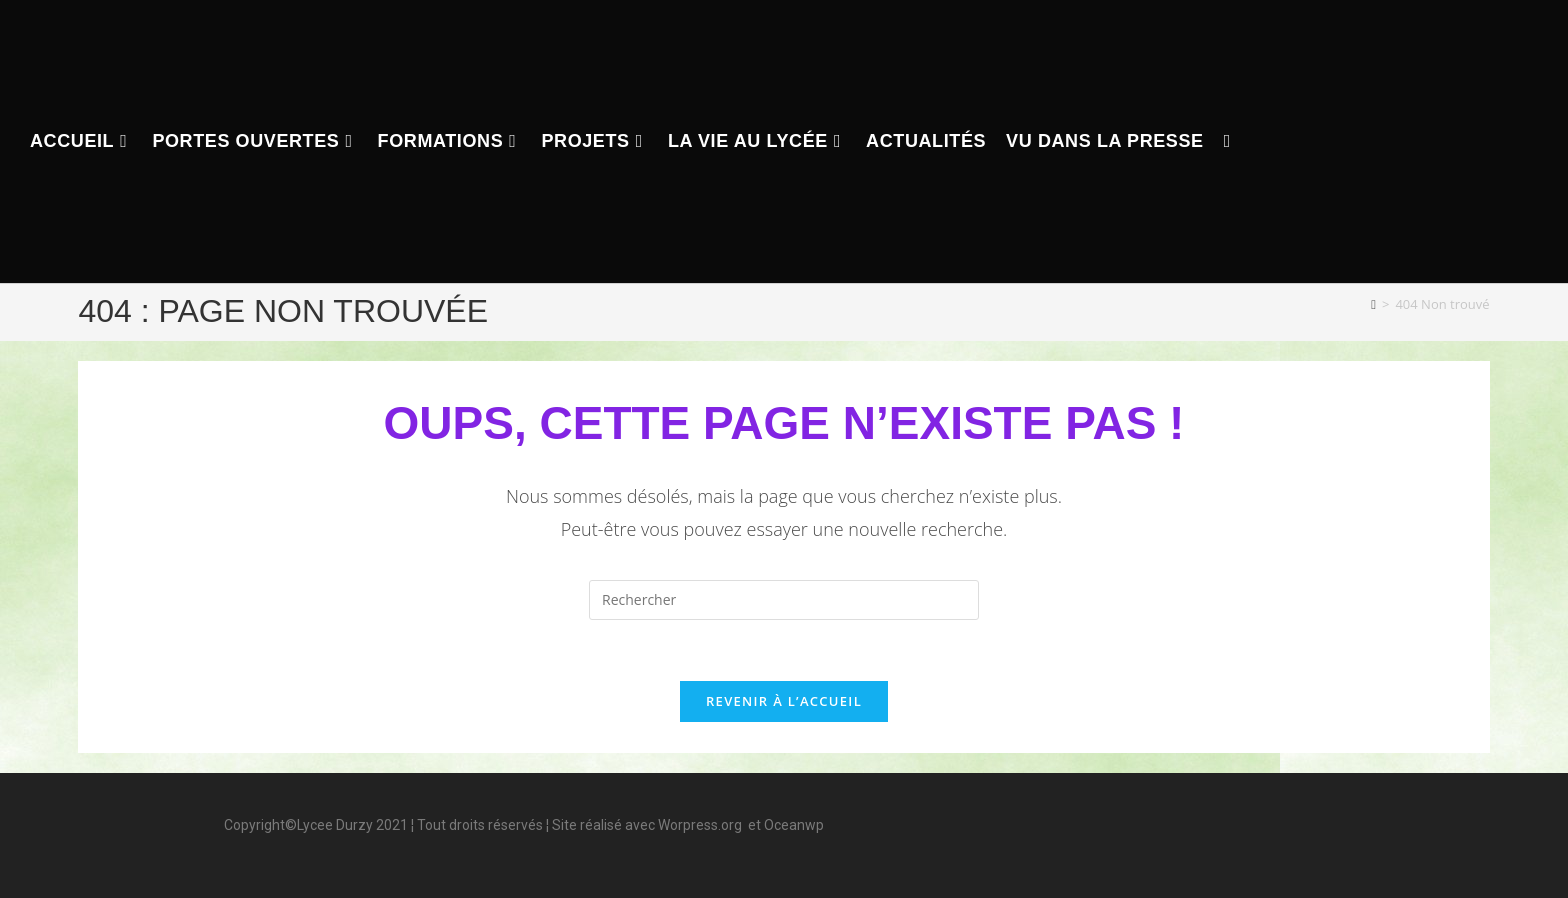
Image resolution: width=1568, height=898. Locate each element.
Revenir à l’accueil (784, 701)
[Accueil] (1373, 304)
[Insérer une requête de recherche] (784, 600)
